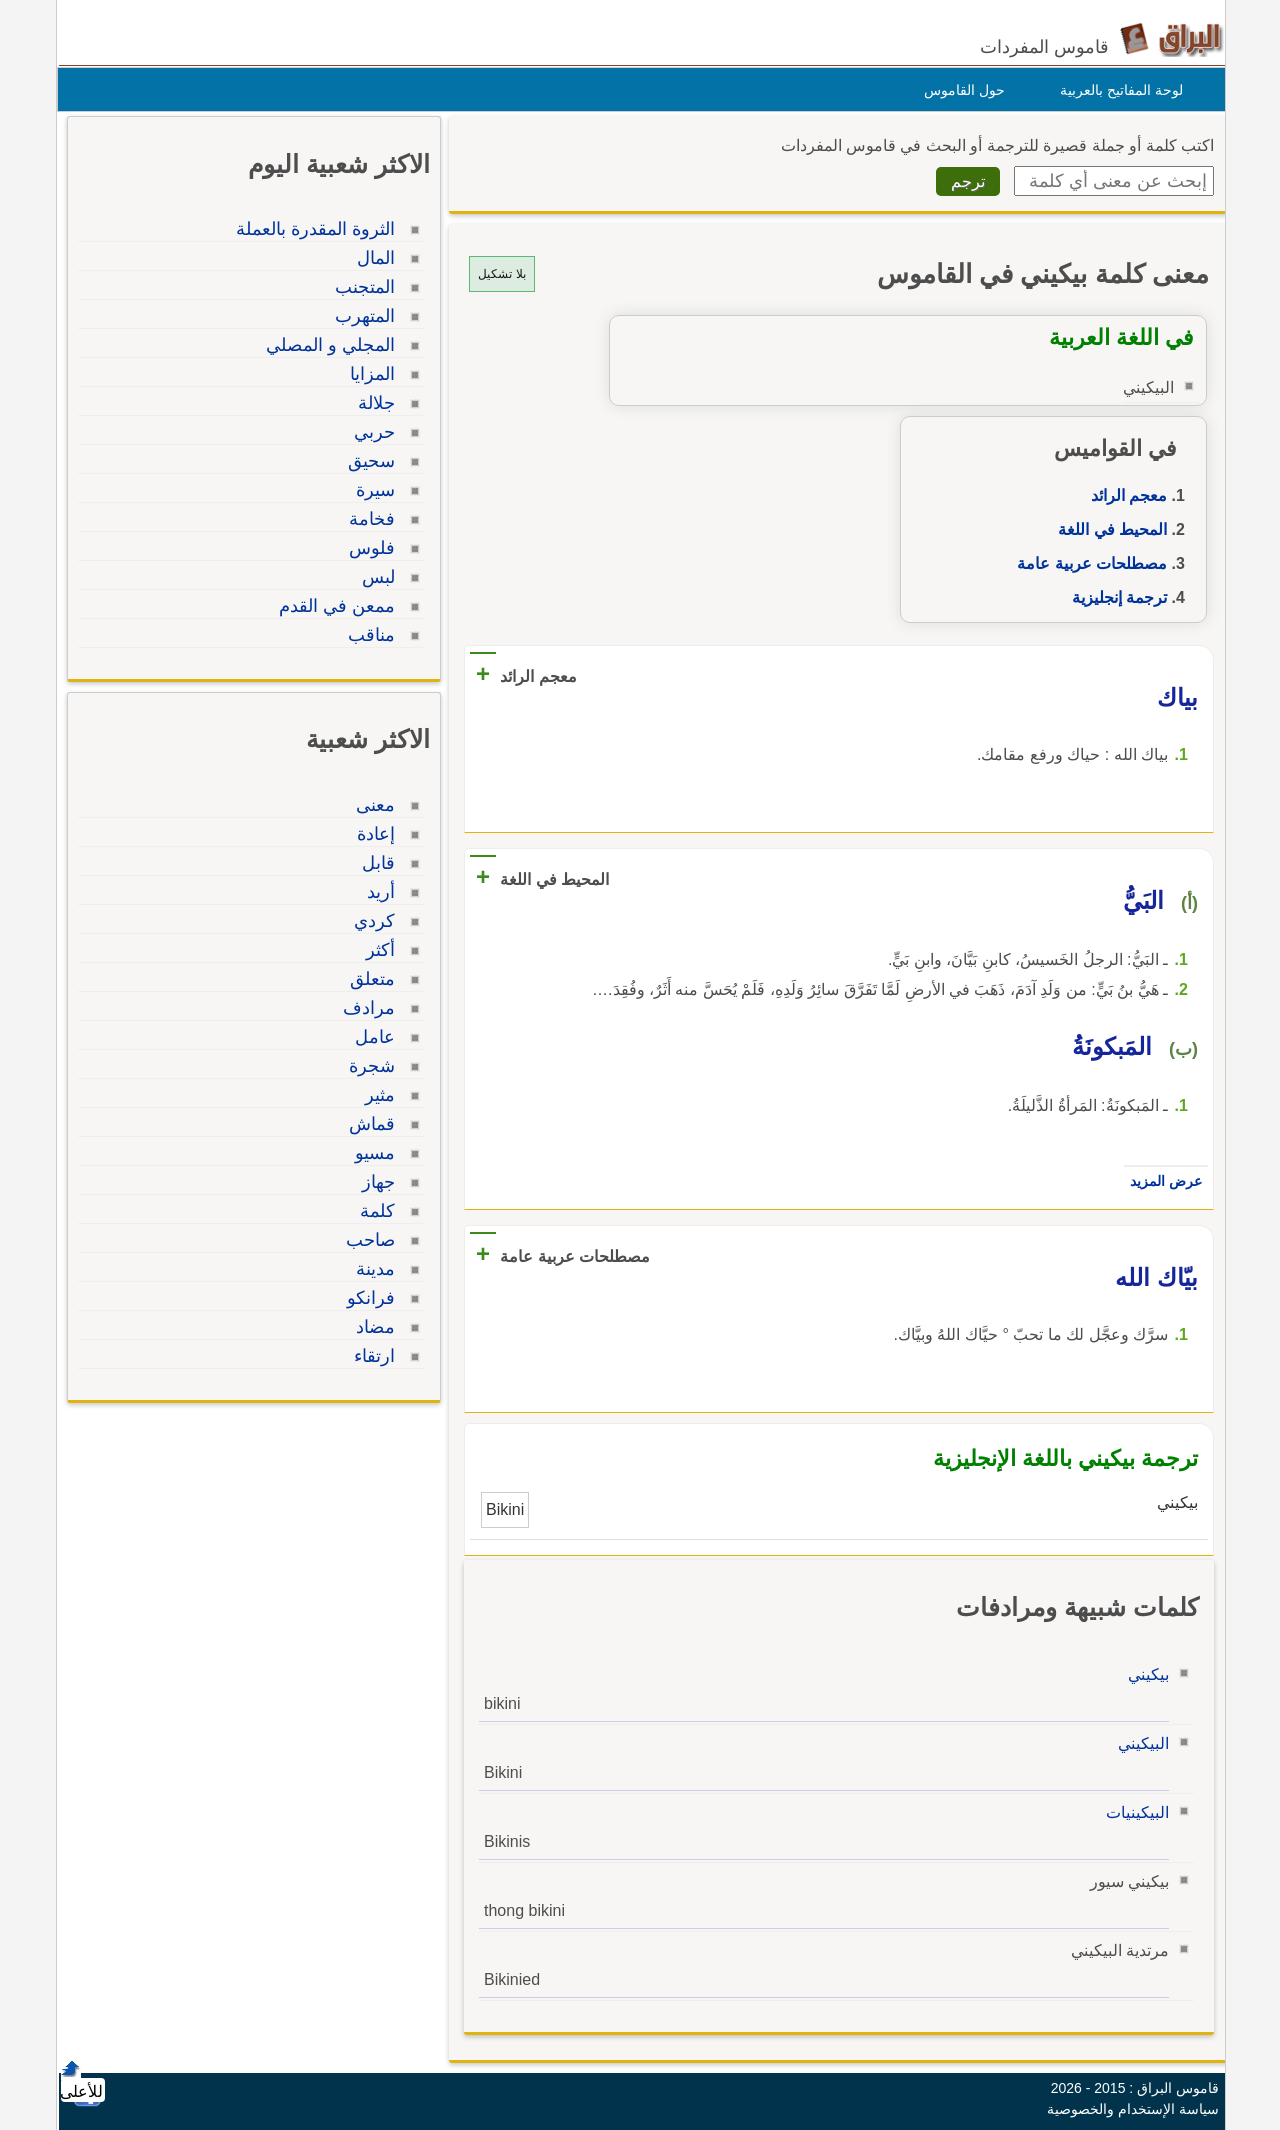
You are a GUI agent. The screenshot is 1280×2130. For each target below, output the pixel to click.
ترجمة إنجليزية (1114, 597)
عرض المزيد (1161, 1181)
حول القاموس (959, 90)
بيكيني (1143, 1674)
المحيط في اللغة (1107, 529)
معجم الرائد (1124, 495)
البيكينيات (1132, 1812)
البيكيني (1138, 1743)
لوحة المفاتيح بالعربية (1116, 90)
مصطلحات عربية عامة (1087, 563)
